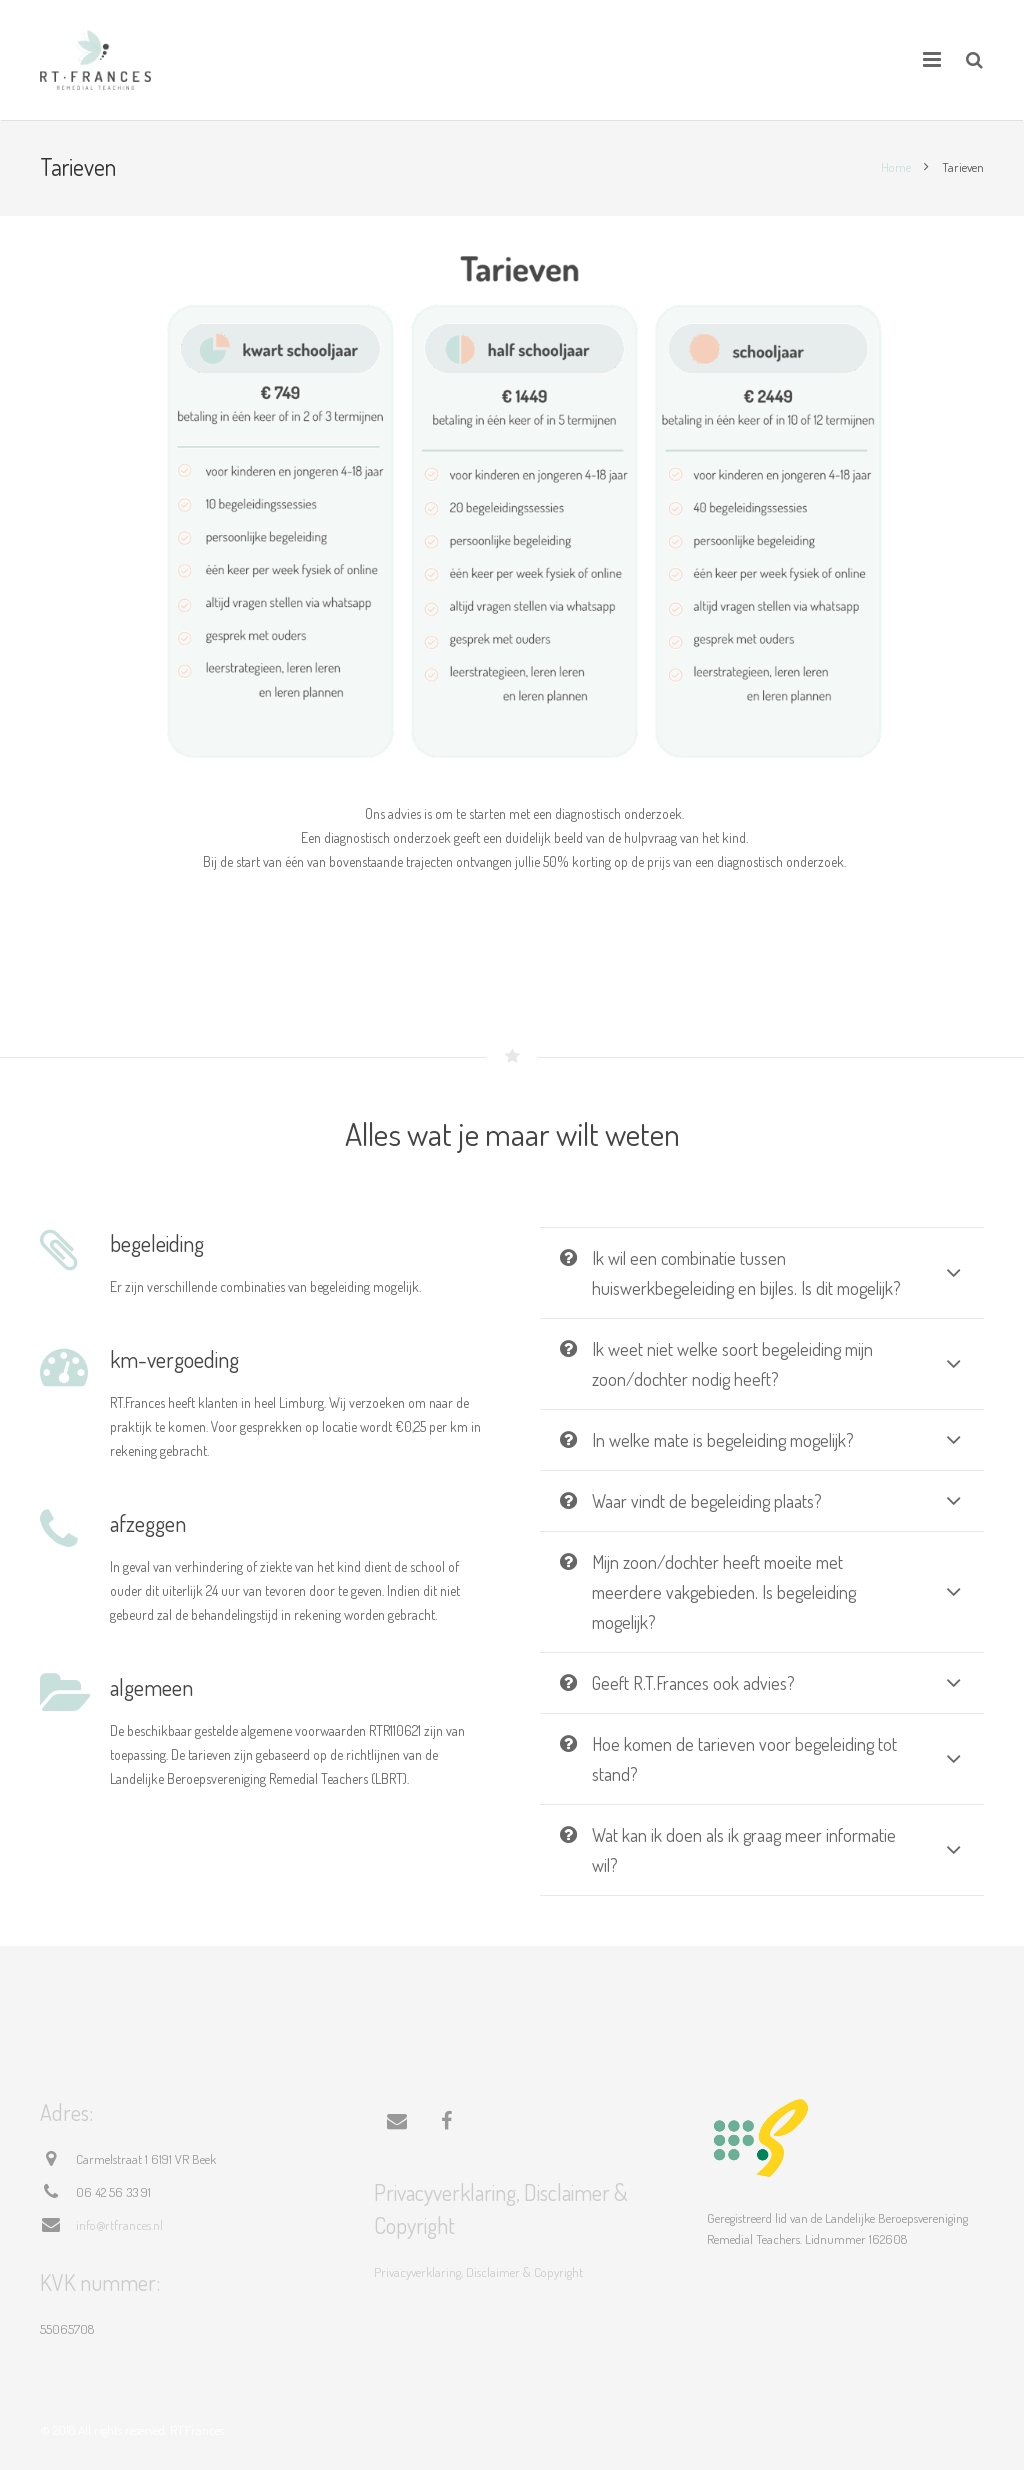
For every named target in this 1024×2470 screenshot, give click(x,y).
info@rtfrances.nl (119, 2225)
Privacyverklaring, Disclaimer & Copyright (478, 2272)
